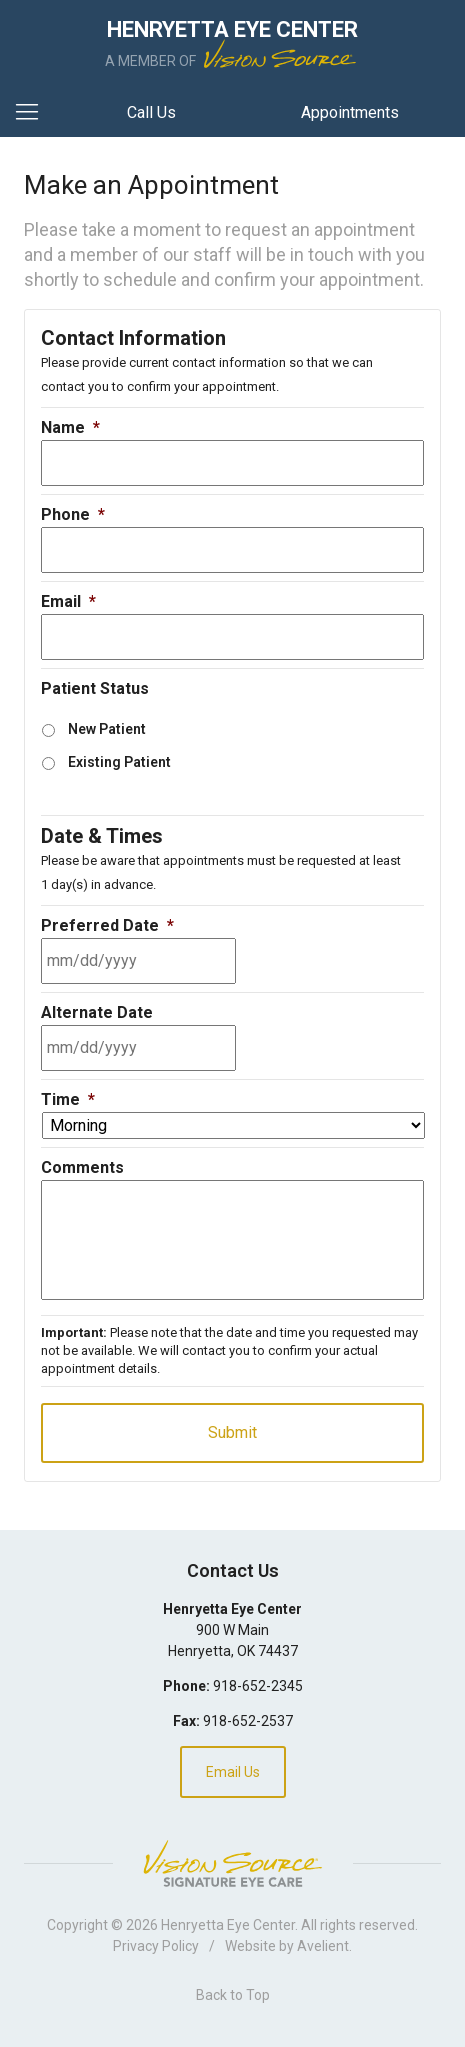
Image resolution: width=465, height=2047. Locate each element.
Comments (82, 1167)
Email (68, 601)
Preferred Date (107, 925)
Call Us (151, 112)
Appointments (350, 112)
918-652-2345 (258, 1686)
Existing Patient (119, 762)
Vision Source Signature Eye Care (233, 1863)
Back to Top (233, 1995)
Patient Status (95, 688)
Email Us (233, 1772)
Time (68, 1099)
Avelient (323, 1946)
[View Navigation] (34, 113)
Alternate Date (97, 1012)
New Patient (107, 729)
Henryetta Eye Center (228, 1925)
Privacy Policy (156, 1946)
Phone (73, 514)
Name (70, 427)
